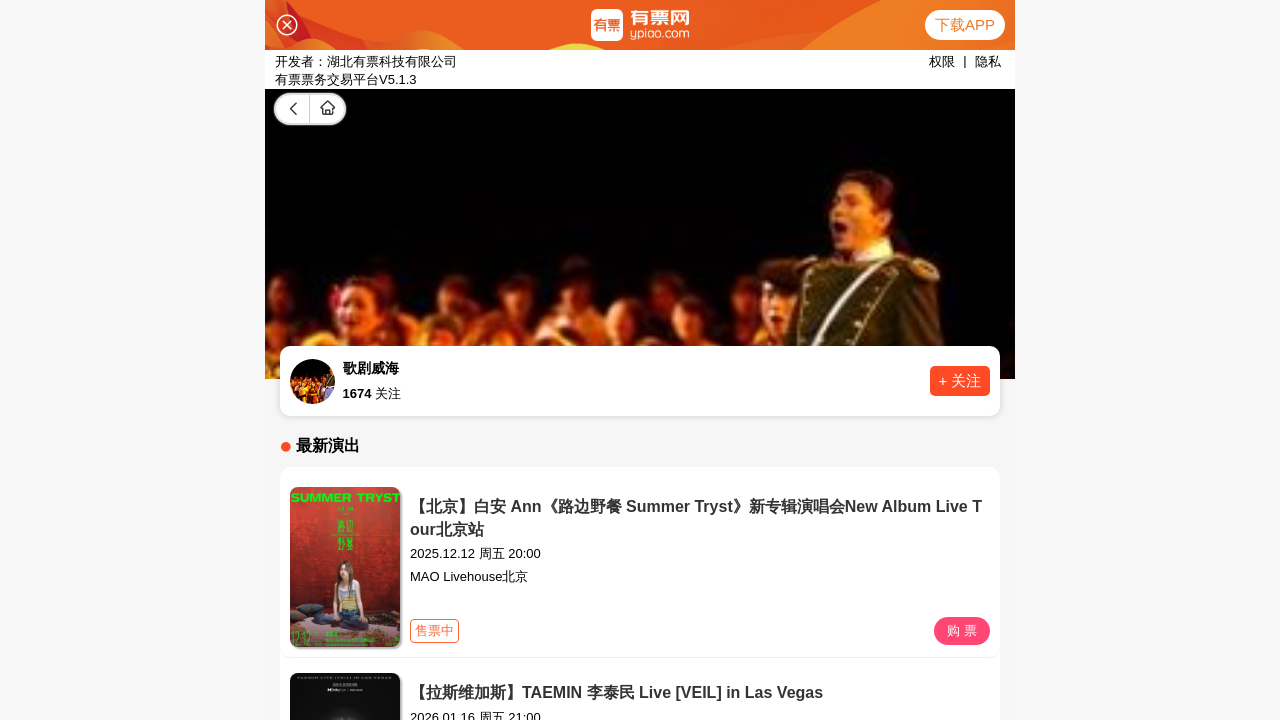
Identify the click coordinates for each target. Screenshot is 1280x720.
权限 (942, 61)
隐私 (988, 61)
